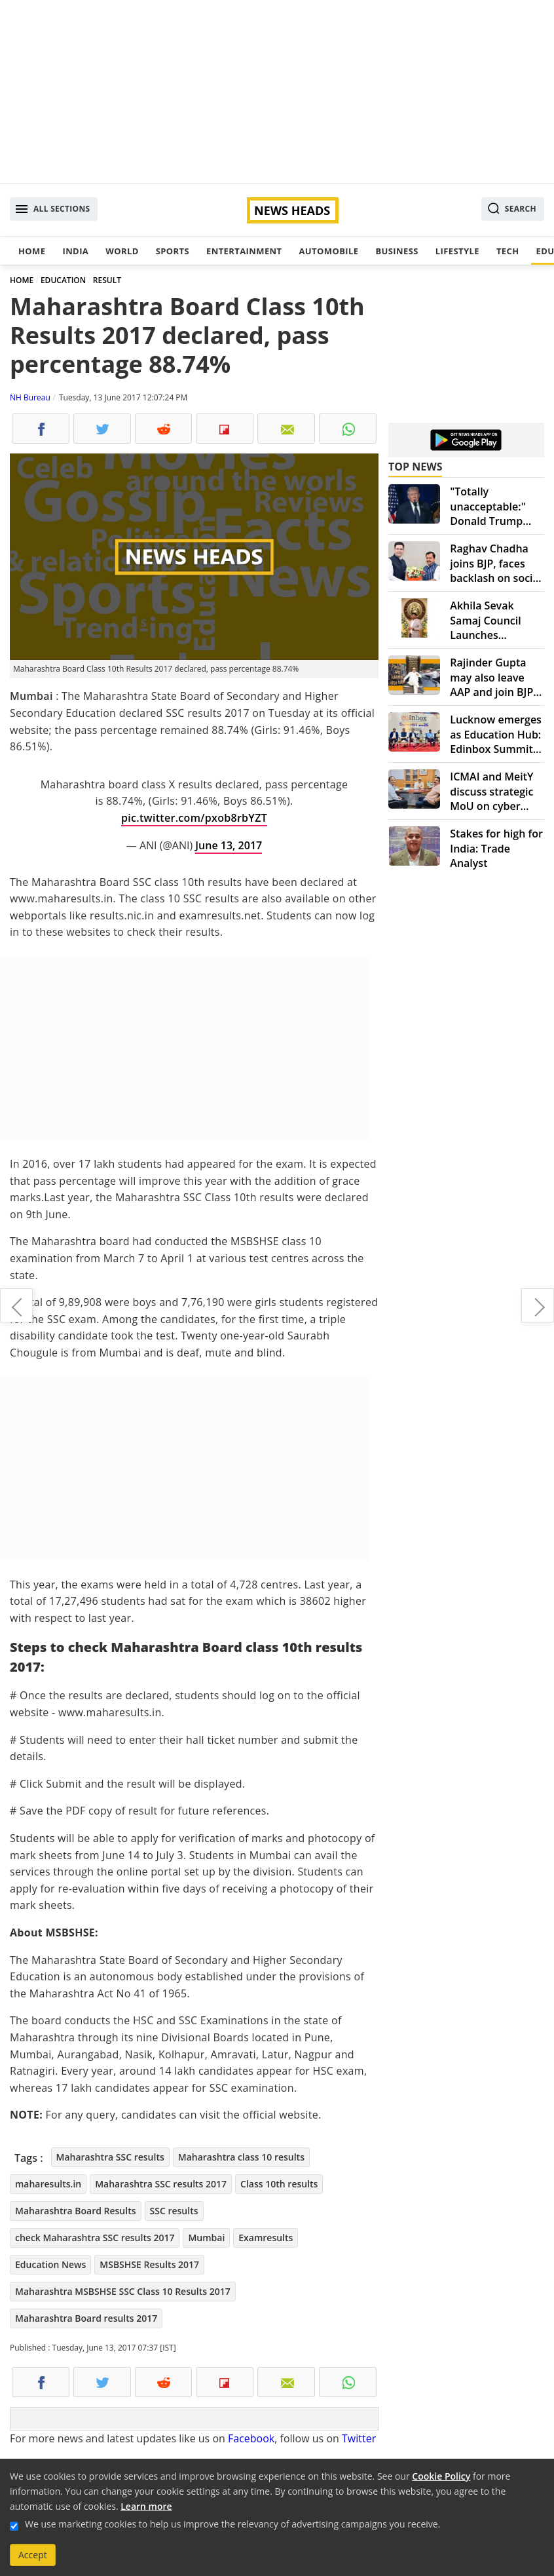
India (75, 251)
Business (396, 251)
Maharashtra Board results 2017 (86, 2318)
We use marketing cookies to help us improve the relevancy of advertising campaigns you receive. (232, 2524)
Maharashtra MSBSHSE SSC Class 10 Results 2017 (123, 2291)
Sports (172, 251)
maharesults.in (48, 2184)
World (121, 251)
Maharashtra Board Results (75, 2210)
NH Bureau (30, 397)
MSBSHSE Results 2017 (149, 2264)
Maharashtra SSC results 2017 (161, 2184)
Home (31, 251)
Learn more (146, 2506)
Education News (50, 2264)
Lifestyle (457, 251)
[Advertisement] (277, 91)
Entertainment (244, 251)
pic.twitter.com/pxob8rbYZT (194, 818)
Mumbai (206, 2237)
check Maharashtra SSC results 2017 (94, 2237)
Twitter (359, 2438)
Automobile (328, 251)
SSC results (174, 2210)
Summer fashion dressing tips (537, 1305)
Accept (32, 2554)
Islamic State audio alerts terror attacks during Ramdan (16, 1305)
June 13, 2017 (228, 845)
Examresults (265, 2237)
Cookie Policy (441, 2476)
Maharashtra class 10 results (241, 2157)
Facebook (251, 2438)
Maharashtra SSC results (110, 2157)
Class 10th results (279, 2184)
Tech (507, 251)
